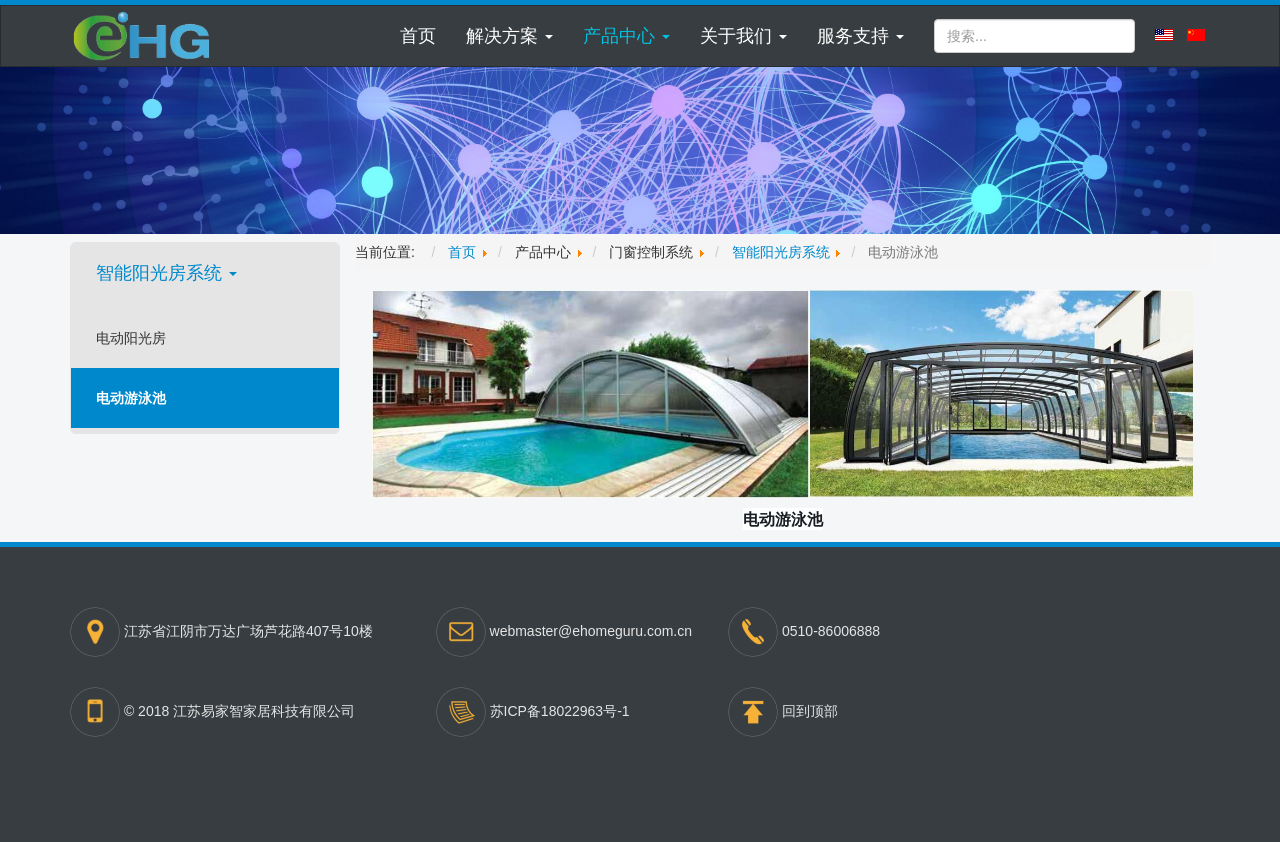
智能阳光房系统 (166, 273)
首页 (418, 36)
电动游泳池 (131, 398)
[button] (509, 36)
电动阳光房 (131, 338)
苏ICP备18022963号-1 (560, 710)
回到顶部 (810, 710)
